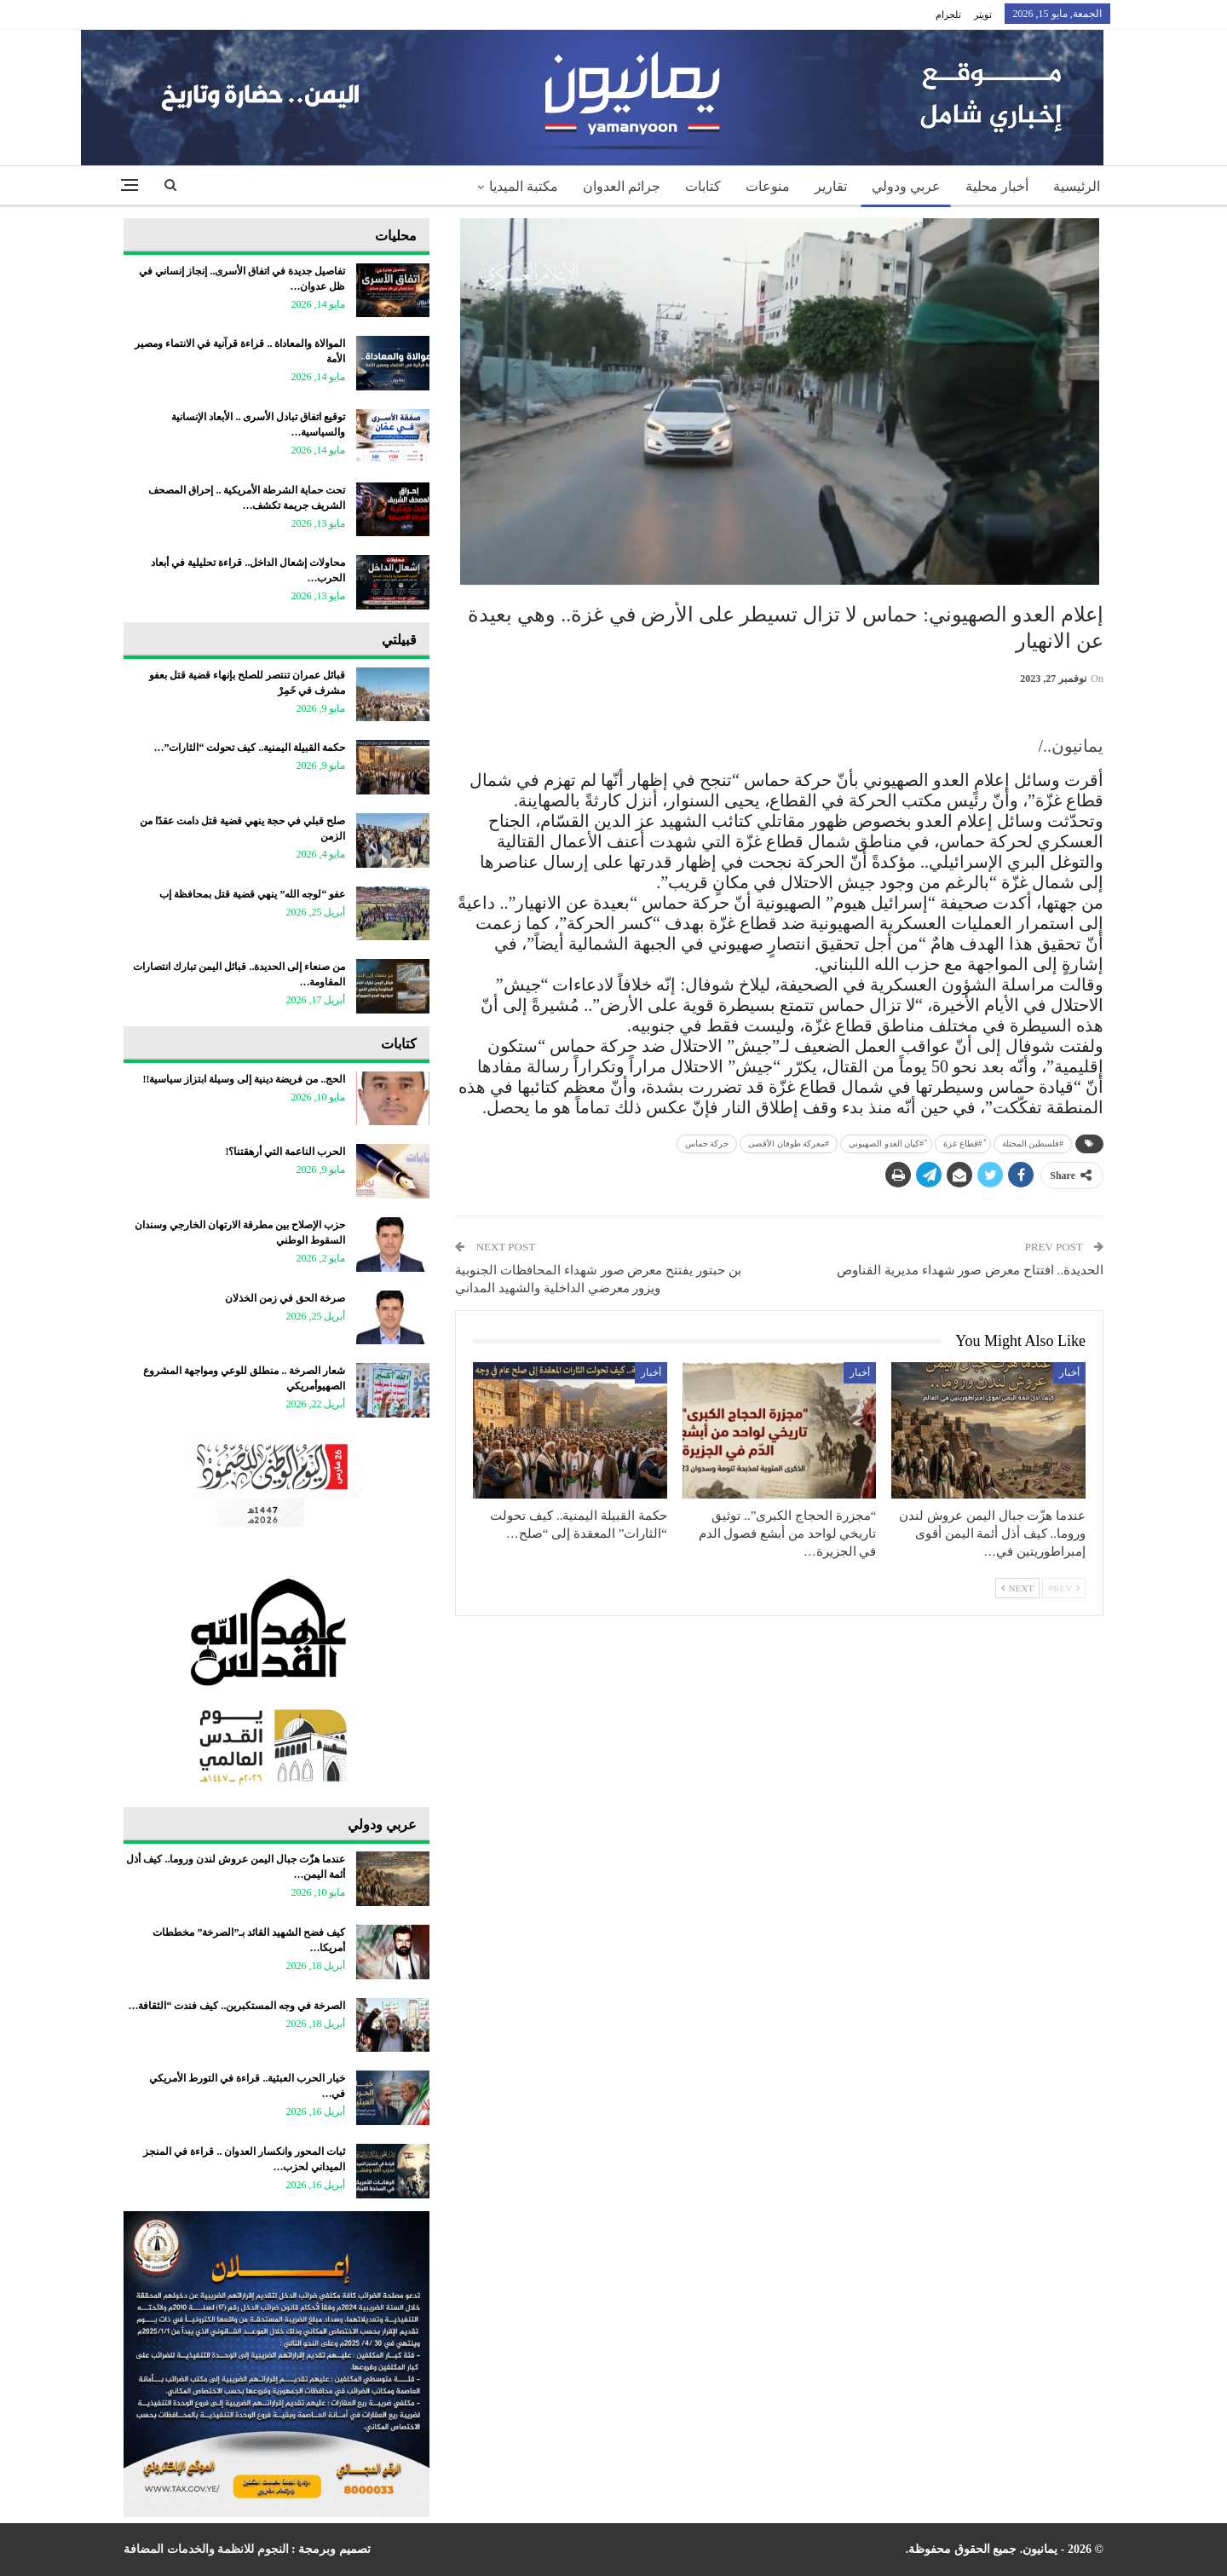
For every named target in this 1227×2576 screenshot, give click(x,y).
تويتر (983, 14)
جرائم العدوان (621, 186)
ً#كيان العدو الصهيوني (886, 1143)
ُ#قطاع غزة (962, 1143)
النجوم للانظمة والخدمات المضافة (206, 2549)
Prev (1064, 1588)
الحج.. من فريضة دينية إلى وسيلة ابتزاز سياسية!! (243, 1079)
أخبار (1069, 1372)
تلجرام (948, 14)
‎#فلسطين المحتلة (1033, 1143)
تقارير (831, 186)
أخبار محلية (996, 186)
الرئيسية (1076, 186)
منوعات (768, 186)
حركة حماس (707, 1143)
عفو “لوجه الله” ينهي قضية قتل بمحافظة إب (252, 894)
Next (1017, 1588)
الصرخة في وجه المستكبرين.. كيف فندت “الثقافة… (236, 2006)
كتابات (703, 186)
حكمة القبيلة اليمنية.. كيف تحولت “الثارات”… (249, 748)
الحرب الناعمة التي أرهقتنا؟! (285, 1152)
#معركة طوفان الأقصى (788, 1143)
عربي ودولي (906, 186)
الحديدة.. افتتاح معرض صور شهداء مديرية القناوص (970, 1270)
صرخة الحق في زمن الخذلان (285, 1298)
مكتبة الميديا (523, 186)
